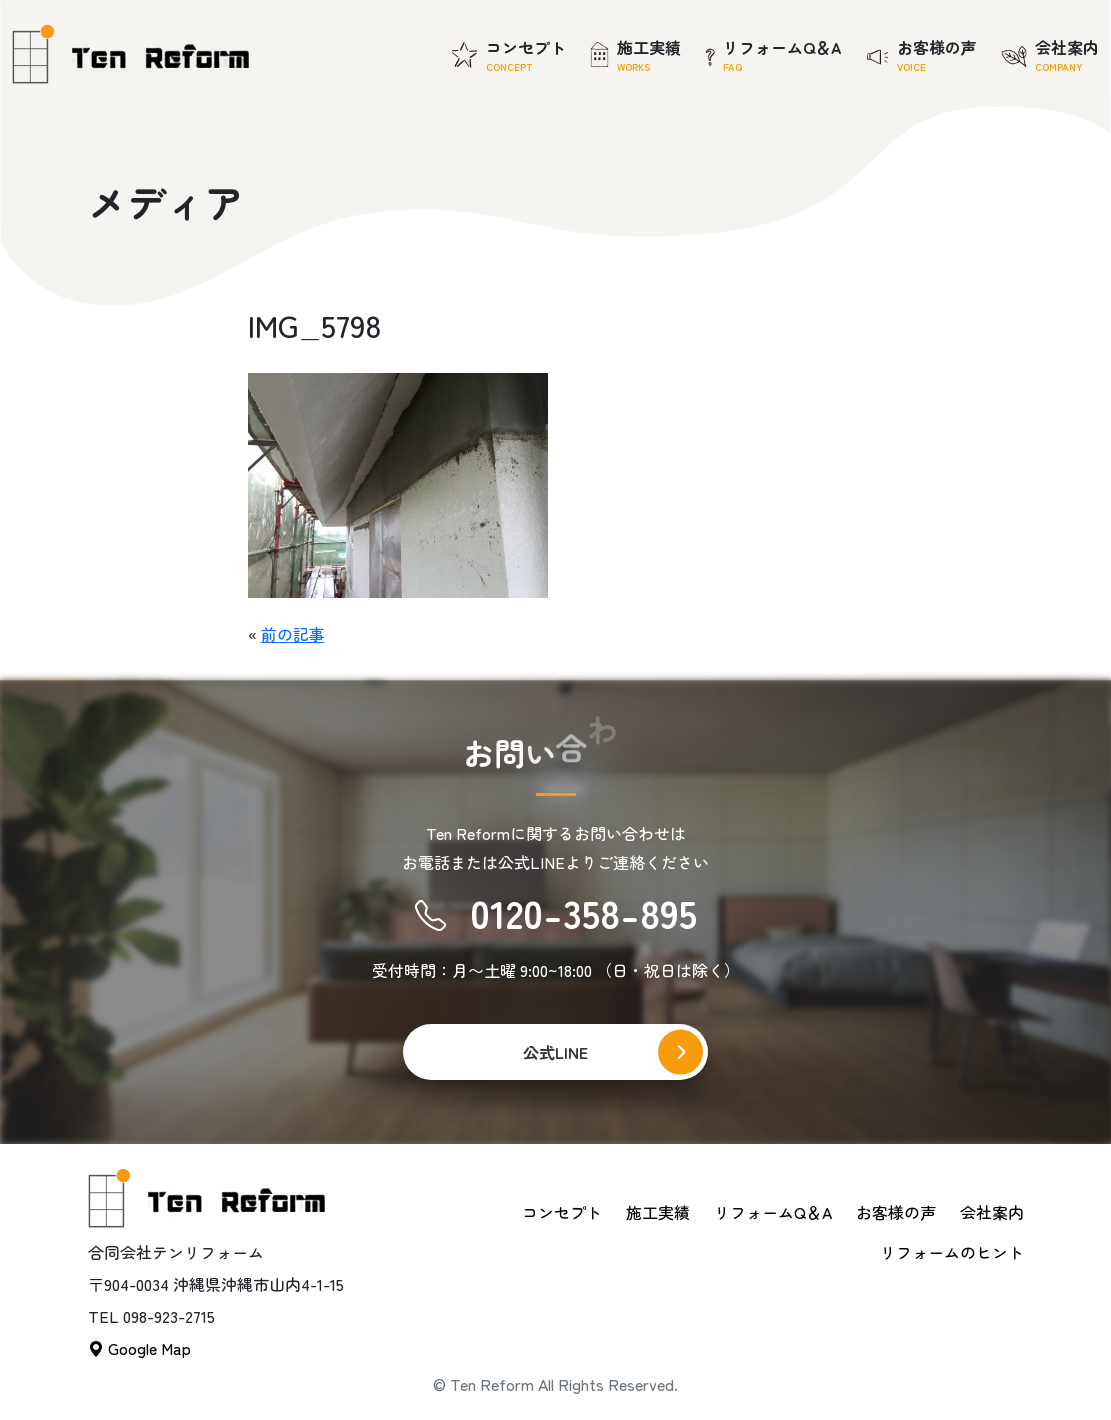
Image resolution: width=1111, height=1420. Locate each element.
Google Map (139, 1348)
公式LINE (555, 1052)
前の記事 (293, 634)
